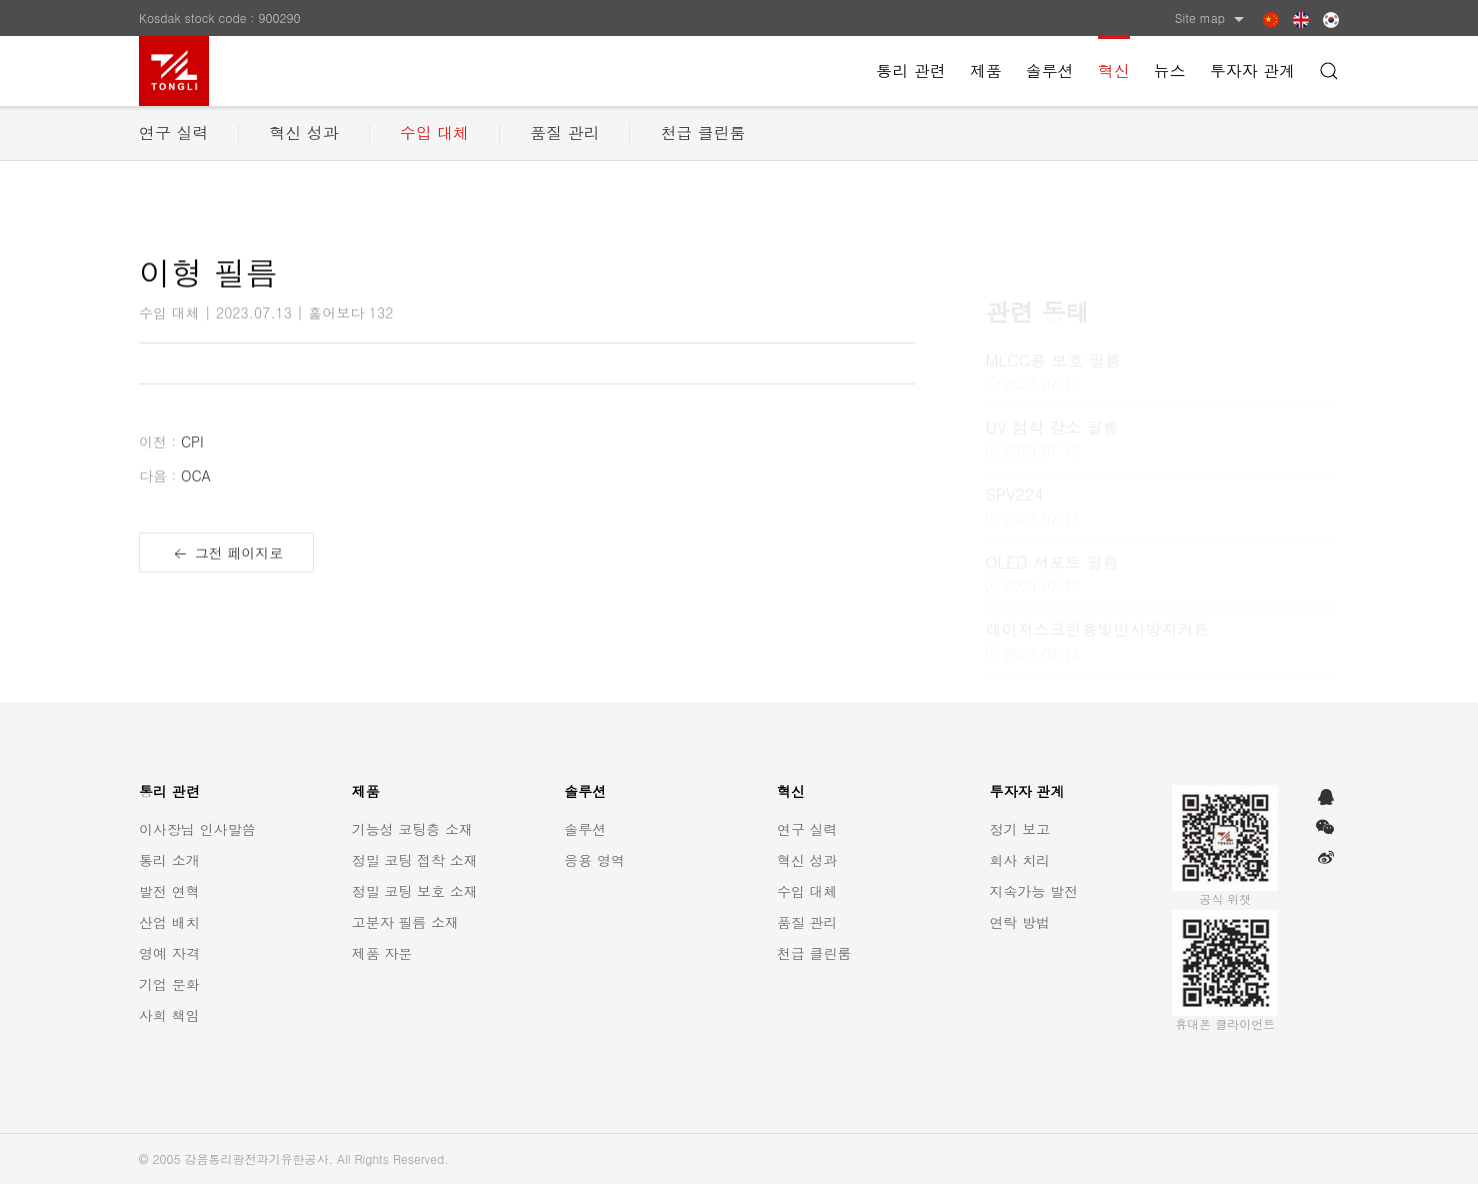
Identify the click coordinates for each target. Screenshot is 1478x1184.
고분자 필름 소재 (405, 922)
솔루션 (1050, 70)
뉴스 (1170, 70)
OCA (175, 489)
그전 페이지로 (226, 567)
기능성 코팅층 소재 (412, 829)
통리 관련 (910, 70)
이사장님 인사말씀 (197, 829)
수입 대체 (434, 132)
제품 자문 (382, 953)
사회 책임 (169, 1015)
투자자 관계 (1252, 70)
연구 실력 (173, 132)
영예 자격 (169, 953)
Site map (1212, 17)
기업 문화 (169, 984)
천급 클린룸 (702, 132)
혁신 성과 (303, 132)
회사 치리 (1020, 860)
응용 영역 (594, 860)
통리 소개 (169, 860)
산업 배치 (169, 922)
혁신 (1114, 70)
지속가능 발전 (1034, 891)
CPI (171, 455)
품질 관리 (564, 132)
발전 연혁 (169, 891)
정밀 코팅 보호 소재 (415, 891)
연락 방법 (1020, 922)
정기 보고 (1020, 829)
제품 (986, 70)
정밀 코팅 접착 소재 (415, 860)
